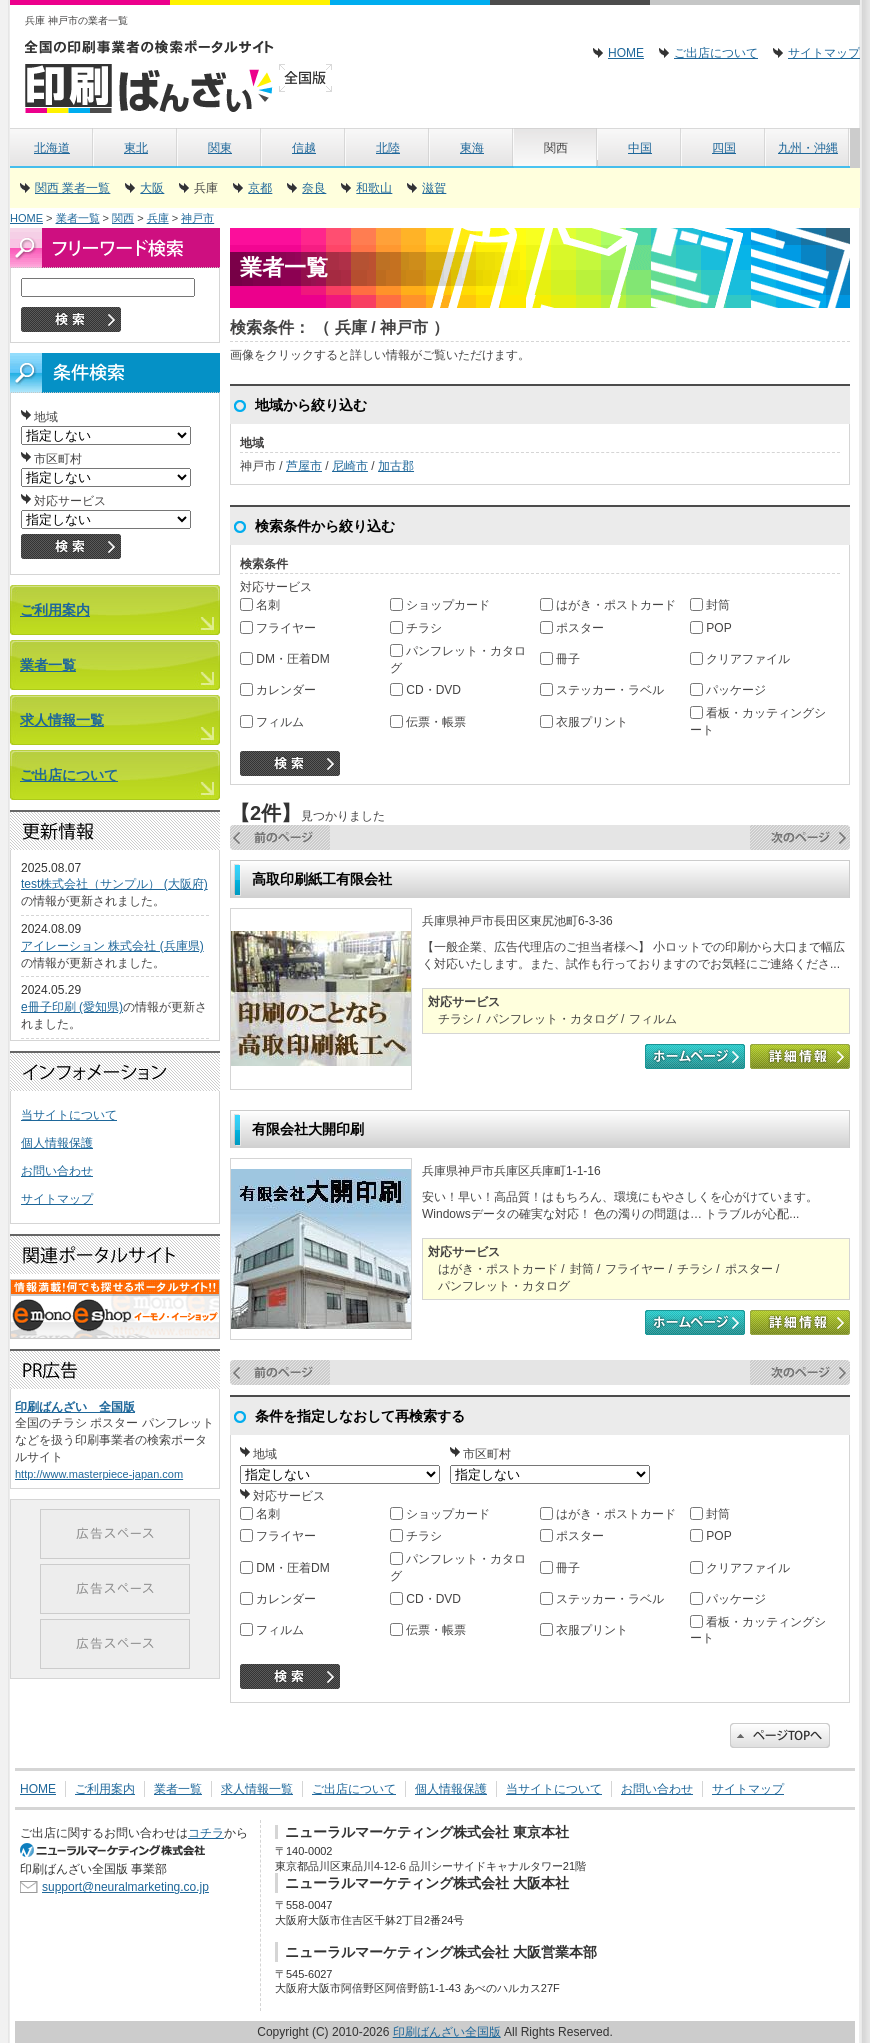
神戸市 (197, 218)
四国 (724, 148)
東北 (136, 148)
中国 (640, 148)
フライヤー (278, 628)
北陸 (388, 148)
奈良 (314, 188)
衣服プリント (584, 722)
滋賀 (434, 188)
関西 (123, 218)
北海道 (52, 148)
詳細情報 (800, 1056)
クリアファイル (740, 659)
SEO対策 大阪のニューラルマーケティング (120, 1850)
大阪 (152, 188)
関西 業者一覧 (72, 188)
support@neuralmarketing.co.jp (125, 1887)
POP (711, 628)
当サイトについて (69, 1115)
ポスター (572, 628)
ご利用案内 (55, 610)
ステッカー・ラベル (602, 690)
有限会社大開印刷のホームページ (695, 1322)
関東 (220, 148)
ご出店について (716, 53)
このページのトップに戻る (780, 1735)
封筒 (710, 605)
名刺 (260, 605)
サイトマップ (824, 53)
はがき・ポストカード (608, 605)
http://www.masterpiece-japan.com (99, 1474)
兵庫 (158, 218)
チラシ (416, 628)
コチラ (206, 1833)
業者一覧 (78, 218)
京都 (260, 188)
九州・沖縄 (808, 148)
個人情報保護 (57, 1143)
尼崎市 (350, 466)
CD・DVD (425, 690)
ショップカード (440, 605)
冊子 (560, 659)
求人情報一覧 (62, 720)
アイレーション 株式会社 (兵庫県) (112, 946)
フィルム (272, 722)
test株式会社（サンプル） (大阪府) (114, 884)
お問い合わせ (57, 1171)
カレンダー (278, 690)
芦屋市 (304, 466)
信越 (304, 148)
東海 (472, 148)
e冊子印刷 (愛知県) (72, 1007)
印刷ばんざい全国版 (185, 75)
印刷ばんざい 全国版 (75, 1407)
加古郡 (396, 466)
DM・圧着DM (285, 659)
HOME (626, 53)
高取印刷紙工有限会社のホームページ (695, 1056)
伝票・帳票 (428, 722)
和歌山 (374, 188)
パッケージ (728, 690)
